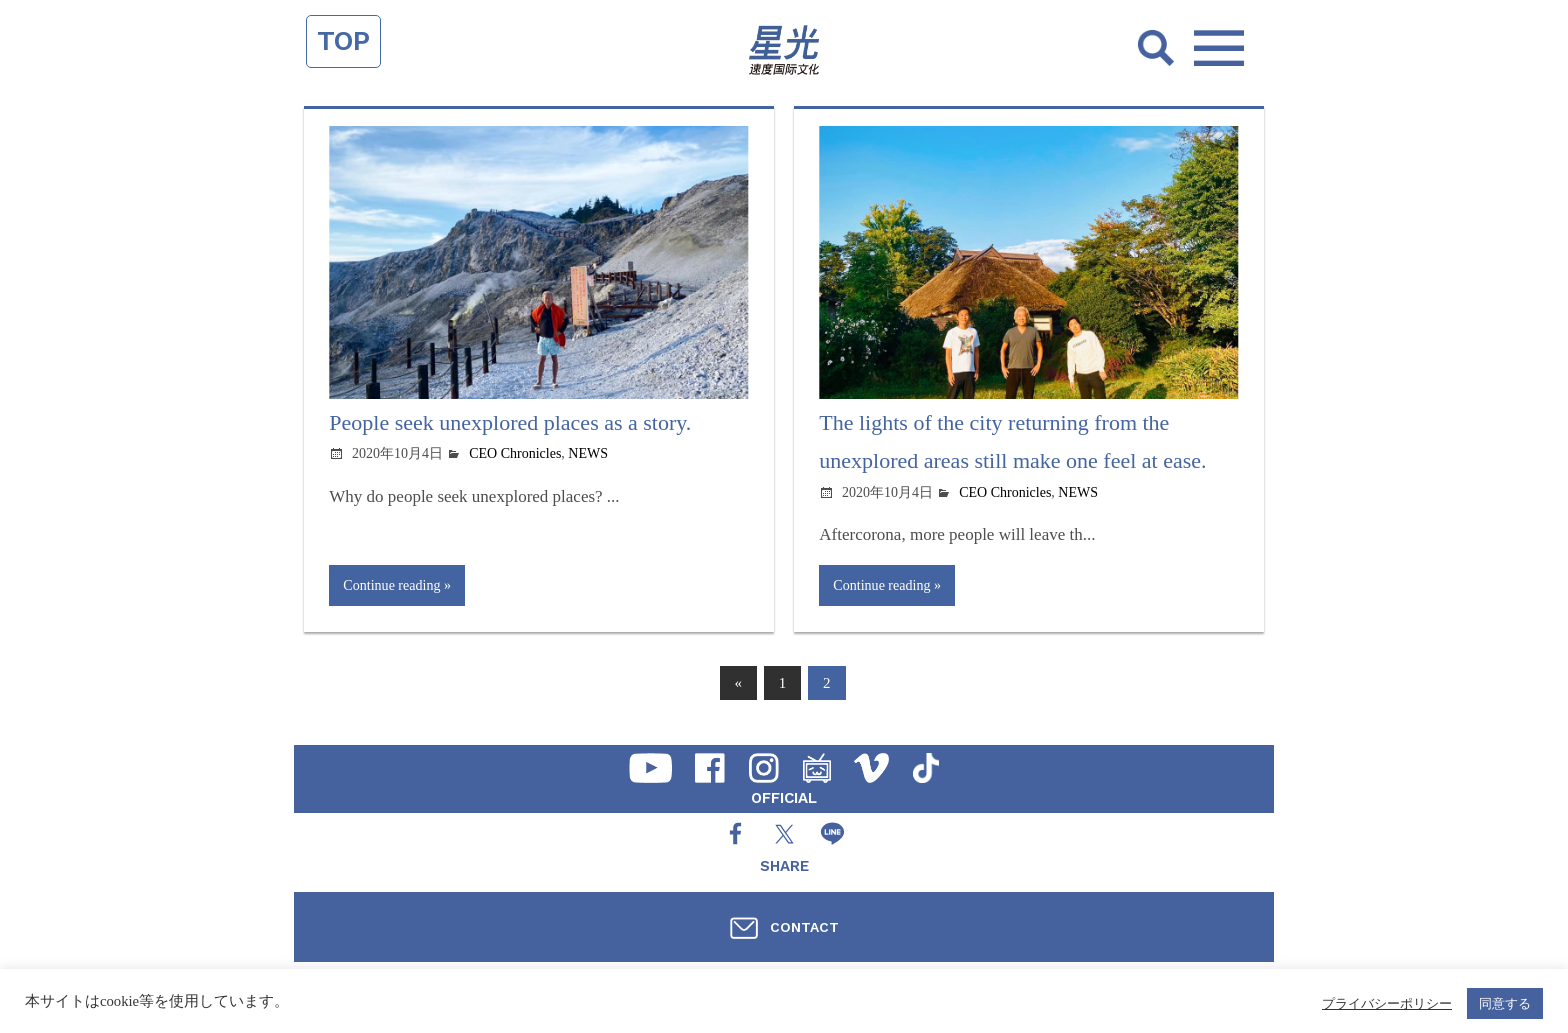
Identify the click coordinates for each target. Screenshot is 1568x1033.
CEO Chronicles (515, 453)
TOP (343, 41)
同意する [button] (1505, 1003)
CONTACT (804, 927)
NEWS (588, 453)
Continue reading (391, 585)
